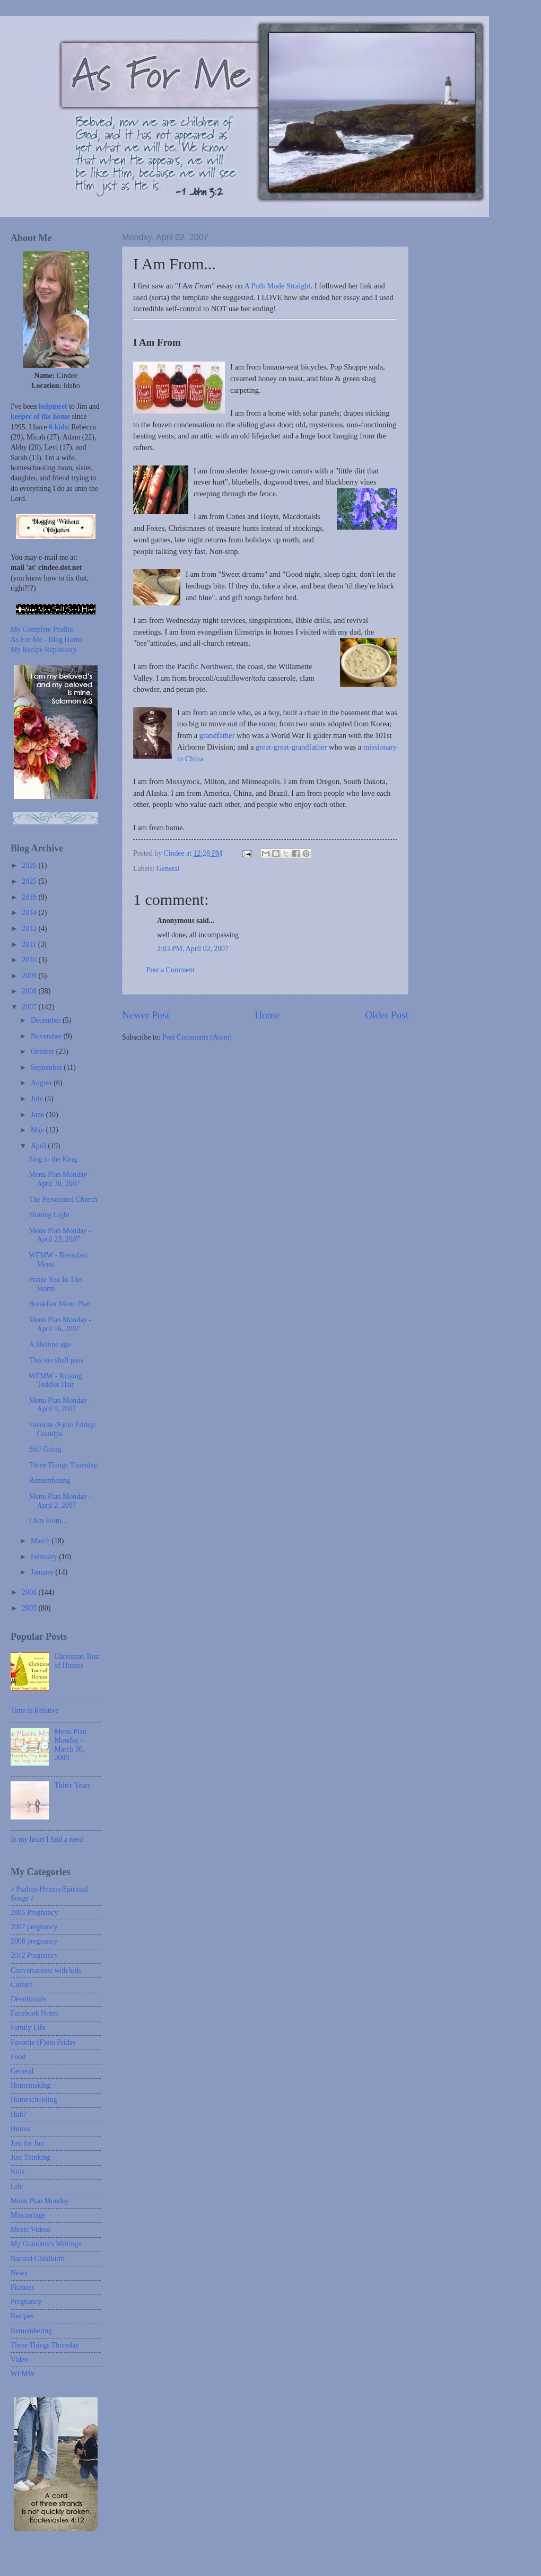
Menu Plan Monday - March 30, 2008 (70, 1745)
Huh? (19, 2114)
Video (19, 2359)
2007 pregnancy (34, 1927)
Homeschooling (34, 2100)
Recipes (22, 2316)
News (19, 2273)
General (168, 869)
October (43, 1052)
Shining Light (49, 1215)
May (38, 1130)
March (41, 1541)
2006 (30, 1592)
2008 (30, 991)
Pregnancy (26, 2302)
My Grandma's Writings (46, 2244)
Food (18, 2057)
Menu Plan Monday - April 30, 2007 (60, 1179)
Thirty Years (73, 1785)
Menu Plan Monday (40, 2201)
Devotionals (28, 1999)
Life (17, 2187)
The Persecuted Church (63, 1199)
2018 (30, 897)
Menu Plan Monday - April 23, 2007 (60, 1235)
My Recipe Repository (44, 650)
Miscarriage (28, 2215)
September (47, 1067)
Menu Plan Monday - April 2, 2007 (60, 1500)
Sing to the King (53, 1159)
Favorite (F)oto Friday (43, 2042)
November (47, 1036)
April (39, 1146)
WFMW (23, 2374)
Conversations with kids (46, 1970)
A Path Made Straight (278, 286)
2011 (30, 944)
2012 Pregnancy (34, 1955)
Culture (21, 1985)
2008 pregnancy (34, 1941)
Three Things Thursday (63, 1465)
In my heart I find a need (47, 1839)
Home (267, 1015)
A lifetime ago (50, 1344)
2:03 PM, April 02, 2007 (193, 949)
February (45, 1557)
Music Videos (31, 2230)
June (38, 1115)
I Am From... (48, 1521)
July (38, 1099)
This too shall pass (56, 1360)
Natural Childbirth (38, 2259)
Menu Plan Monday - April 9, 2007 (60, 1404)
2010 (30, 960)
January (43, 1572)
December (47, 1020)
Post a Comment (170, 970)
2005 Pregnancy (34, 1912)
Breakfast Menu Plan (59, 1304)
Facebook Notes (34, 2013)
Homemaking (30, 2085)
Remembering (49, 1480)
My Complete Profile (42, 630)
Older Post (386, 1015)
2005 (30, 1608)
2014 (30, 913)
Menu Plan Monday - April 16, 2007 (60, 1324)
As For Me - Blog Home (46, 640)
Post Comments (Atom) (197, 1037)
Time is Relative (35, 1711)
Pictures (22, 2287)
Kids (17, 2172)
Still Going (45, 1449)
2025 (30, 881)
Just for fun (27, 2143)
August (42, 1083)
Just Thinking (30, 2157)
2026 (30, 865)
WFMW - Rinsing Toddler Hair (55, 1380)
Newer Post (146, 1015)
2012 (30, 929)
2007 (30, 1007)
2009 (30, 976)
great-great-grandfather (292, 747)
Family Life (28, 2028)
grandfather (217, 735)
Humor (21, 2129)
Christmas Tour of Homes (77, 1660)
